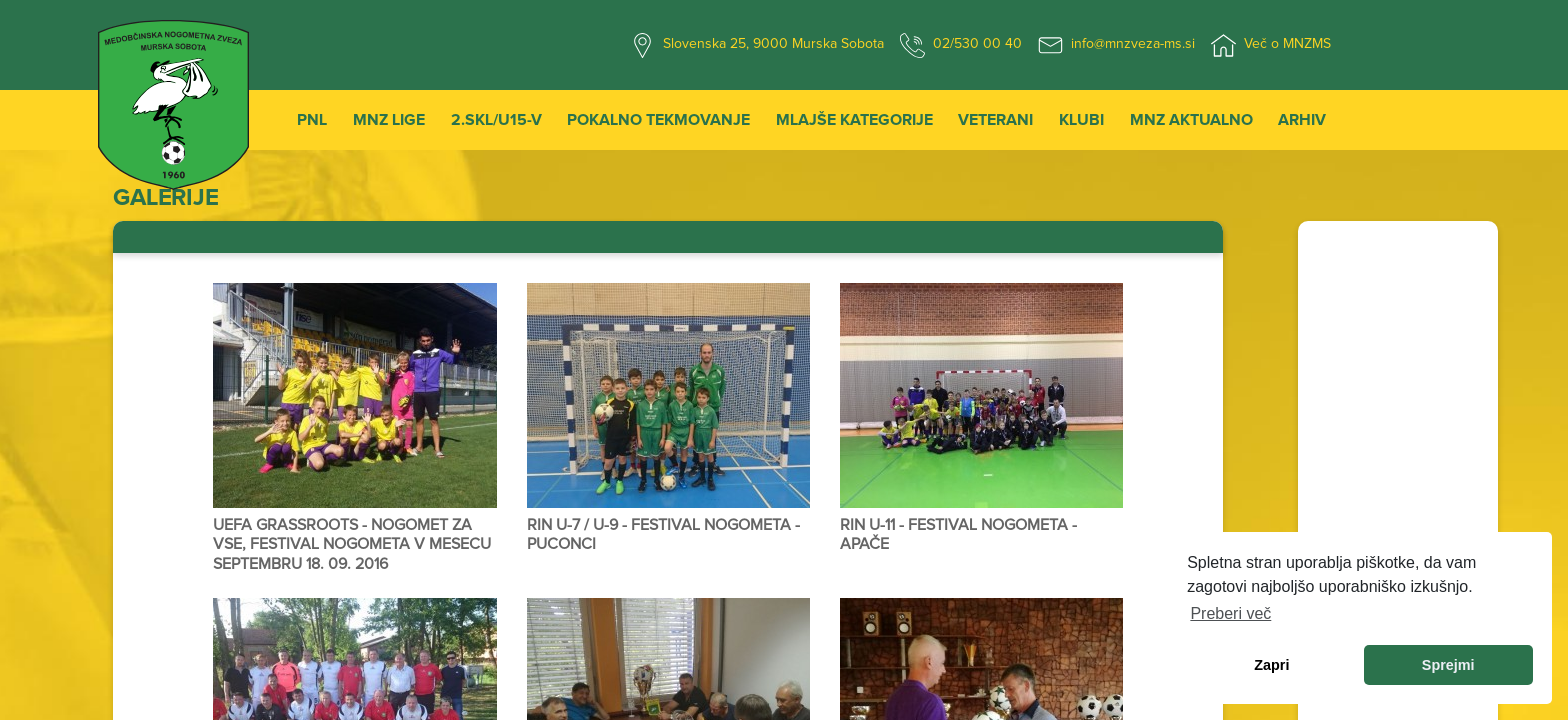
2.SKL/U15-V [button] (496, 120)
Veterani (995, 120)
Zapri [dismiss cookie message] (1271, 665)
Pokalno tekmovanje (658, 120)
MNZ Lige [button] (389, 120)
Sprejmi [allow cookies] (1448, 665)
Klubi (1081, 120)
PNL (312, 120)
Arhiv (1302, 120)
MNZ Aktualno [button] (1191, 120)
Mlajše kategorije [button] (854, 120)
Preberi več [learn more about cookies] (1230, 613)
